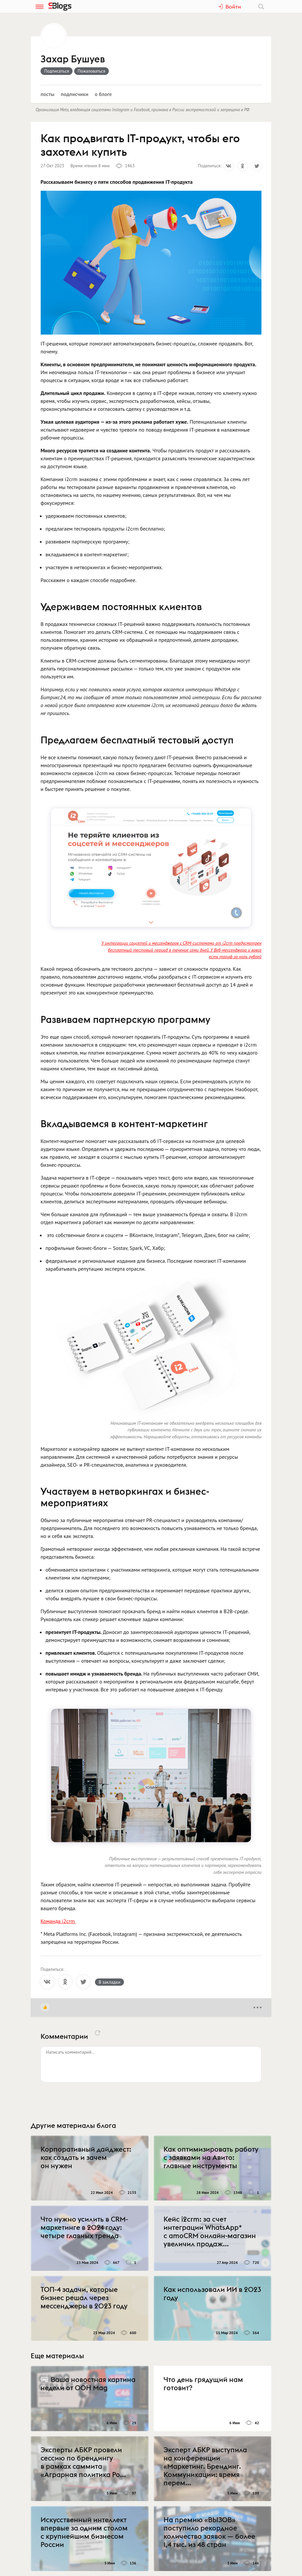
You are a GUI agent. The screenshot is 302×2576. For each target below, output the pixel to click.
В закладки (109, 1982)
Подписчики (74, 94)
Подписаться (56, 71)
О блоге (103, 94)
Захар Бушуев (73, 59)
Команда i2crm (58, 1921)
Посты (47, 94)
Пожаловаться (92, 71)
